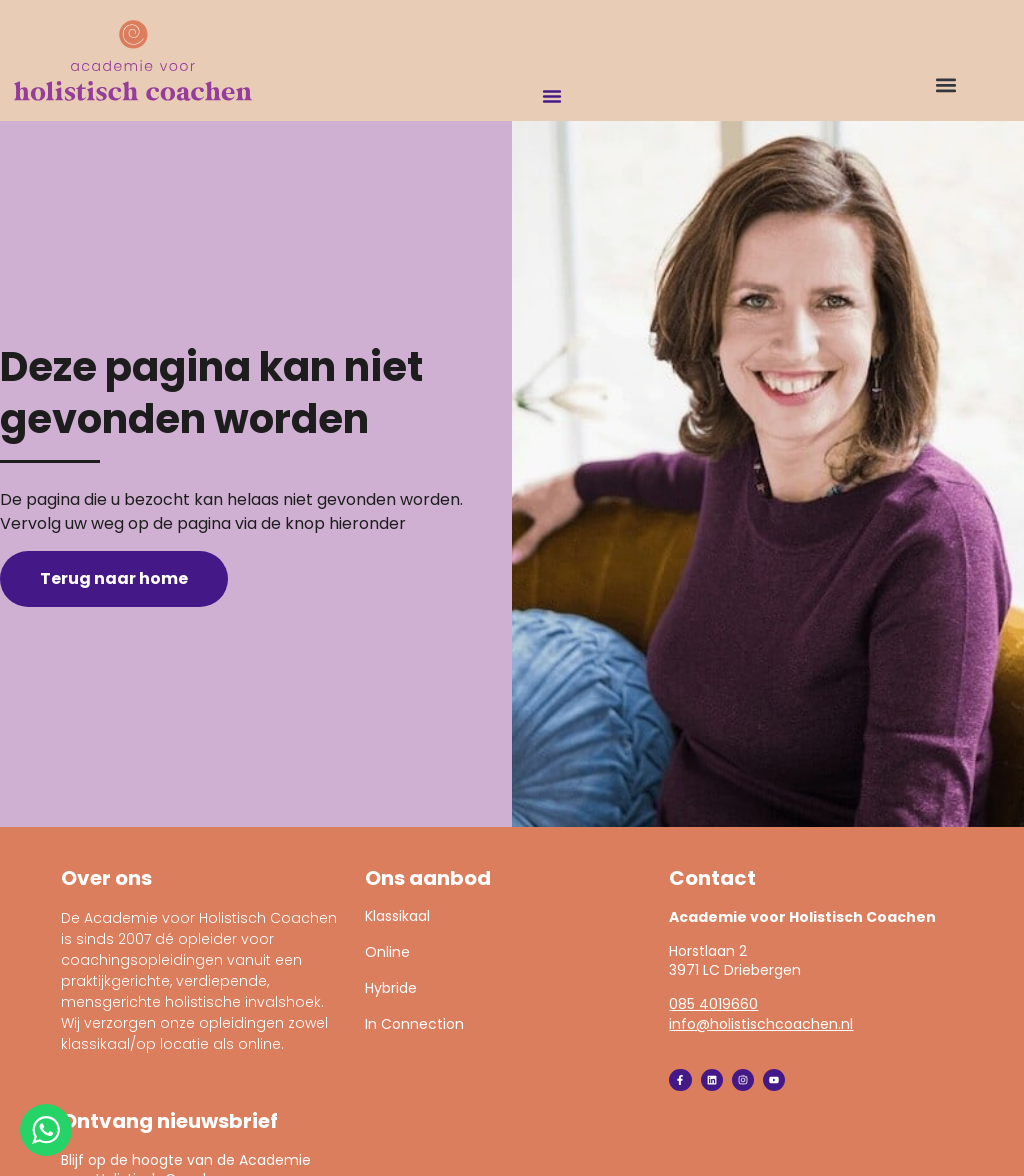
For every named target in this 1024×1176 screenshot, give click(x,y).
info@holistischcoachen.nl (761, 1024)
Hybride (391, 988)
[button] (946, 85)
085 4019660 (713, 1004)
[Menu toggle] (552, 96)
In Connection (414, 1024)
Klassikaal (397, 916)
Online (387, 952)
